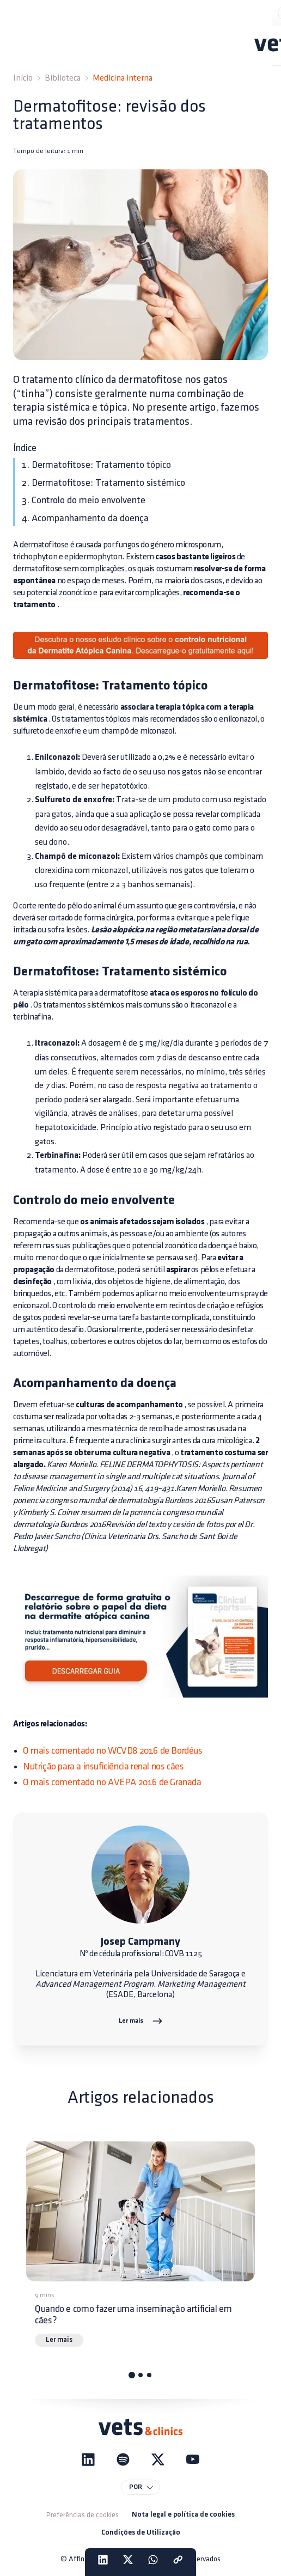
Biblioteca (63, 78)
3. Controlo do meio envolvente (83, 500)
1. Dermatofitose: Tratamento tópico (96, 464)
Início (23, 78)
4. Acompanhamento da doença (85, 518)
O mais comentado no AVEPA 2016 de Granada (112, 1782)
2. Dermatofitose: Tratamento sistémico (103, 482)
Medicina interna (122, 78)
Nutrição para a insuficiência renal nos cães (103, 1766)
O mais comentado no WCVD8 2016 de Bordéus (113, 1750)
